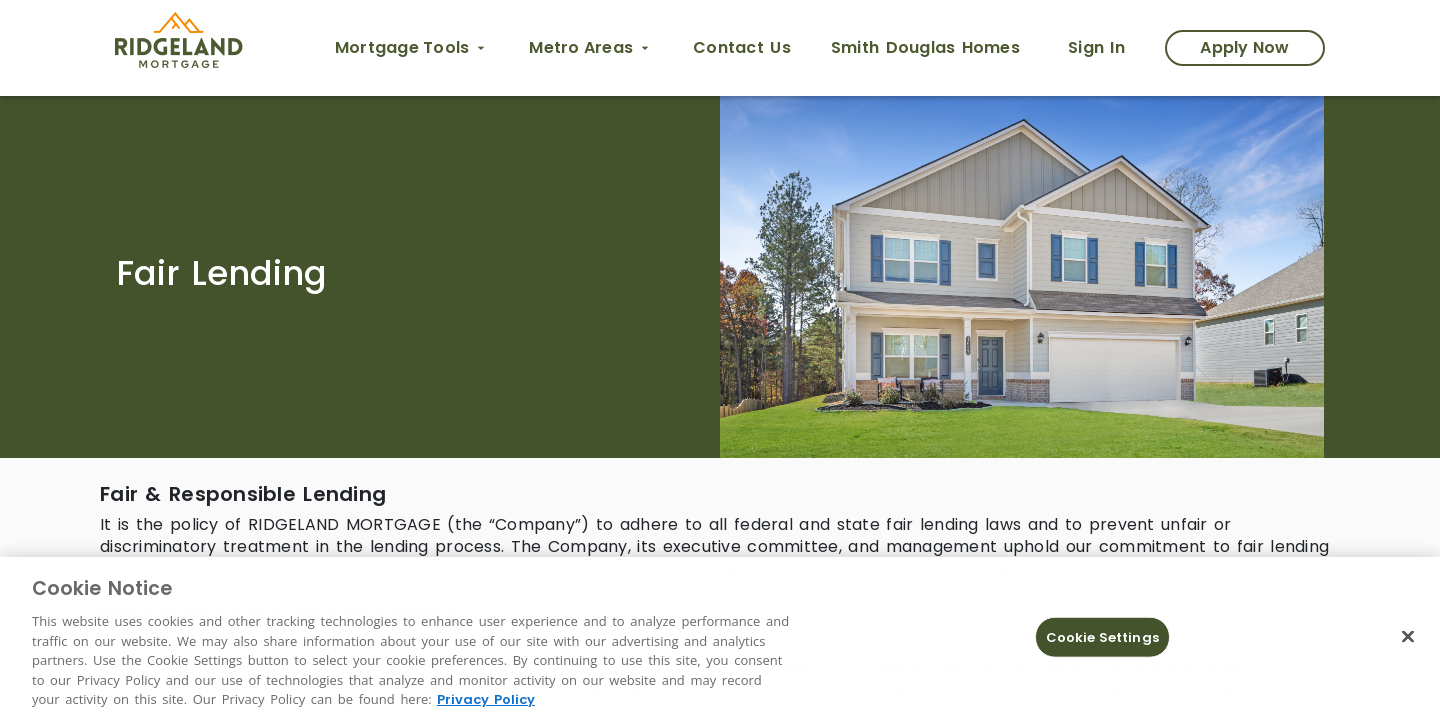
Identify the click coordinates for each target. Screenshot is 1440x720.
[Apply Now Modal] (1245, 48)
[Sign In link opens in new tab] (1096, 48)
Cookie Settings (1102, 636)
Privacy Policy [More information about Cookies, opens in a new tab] (486, 699)
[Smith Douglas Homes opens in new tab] (925, 48)
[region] (720, 638)
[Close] (1408, 636)
